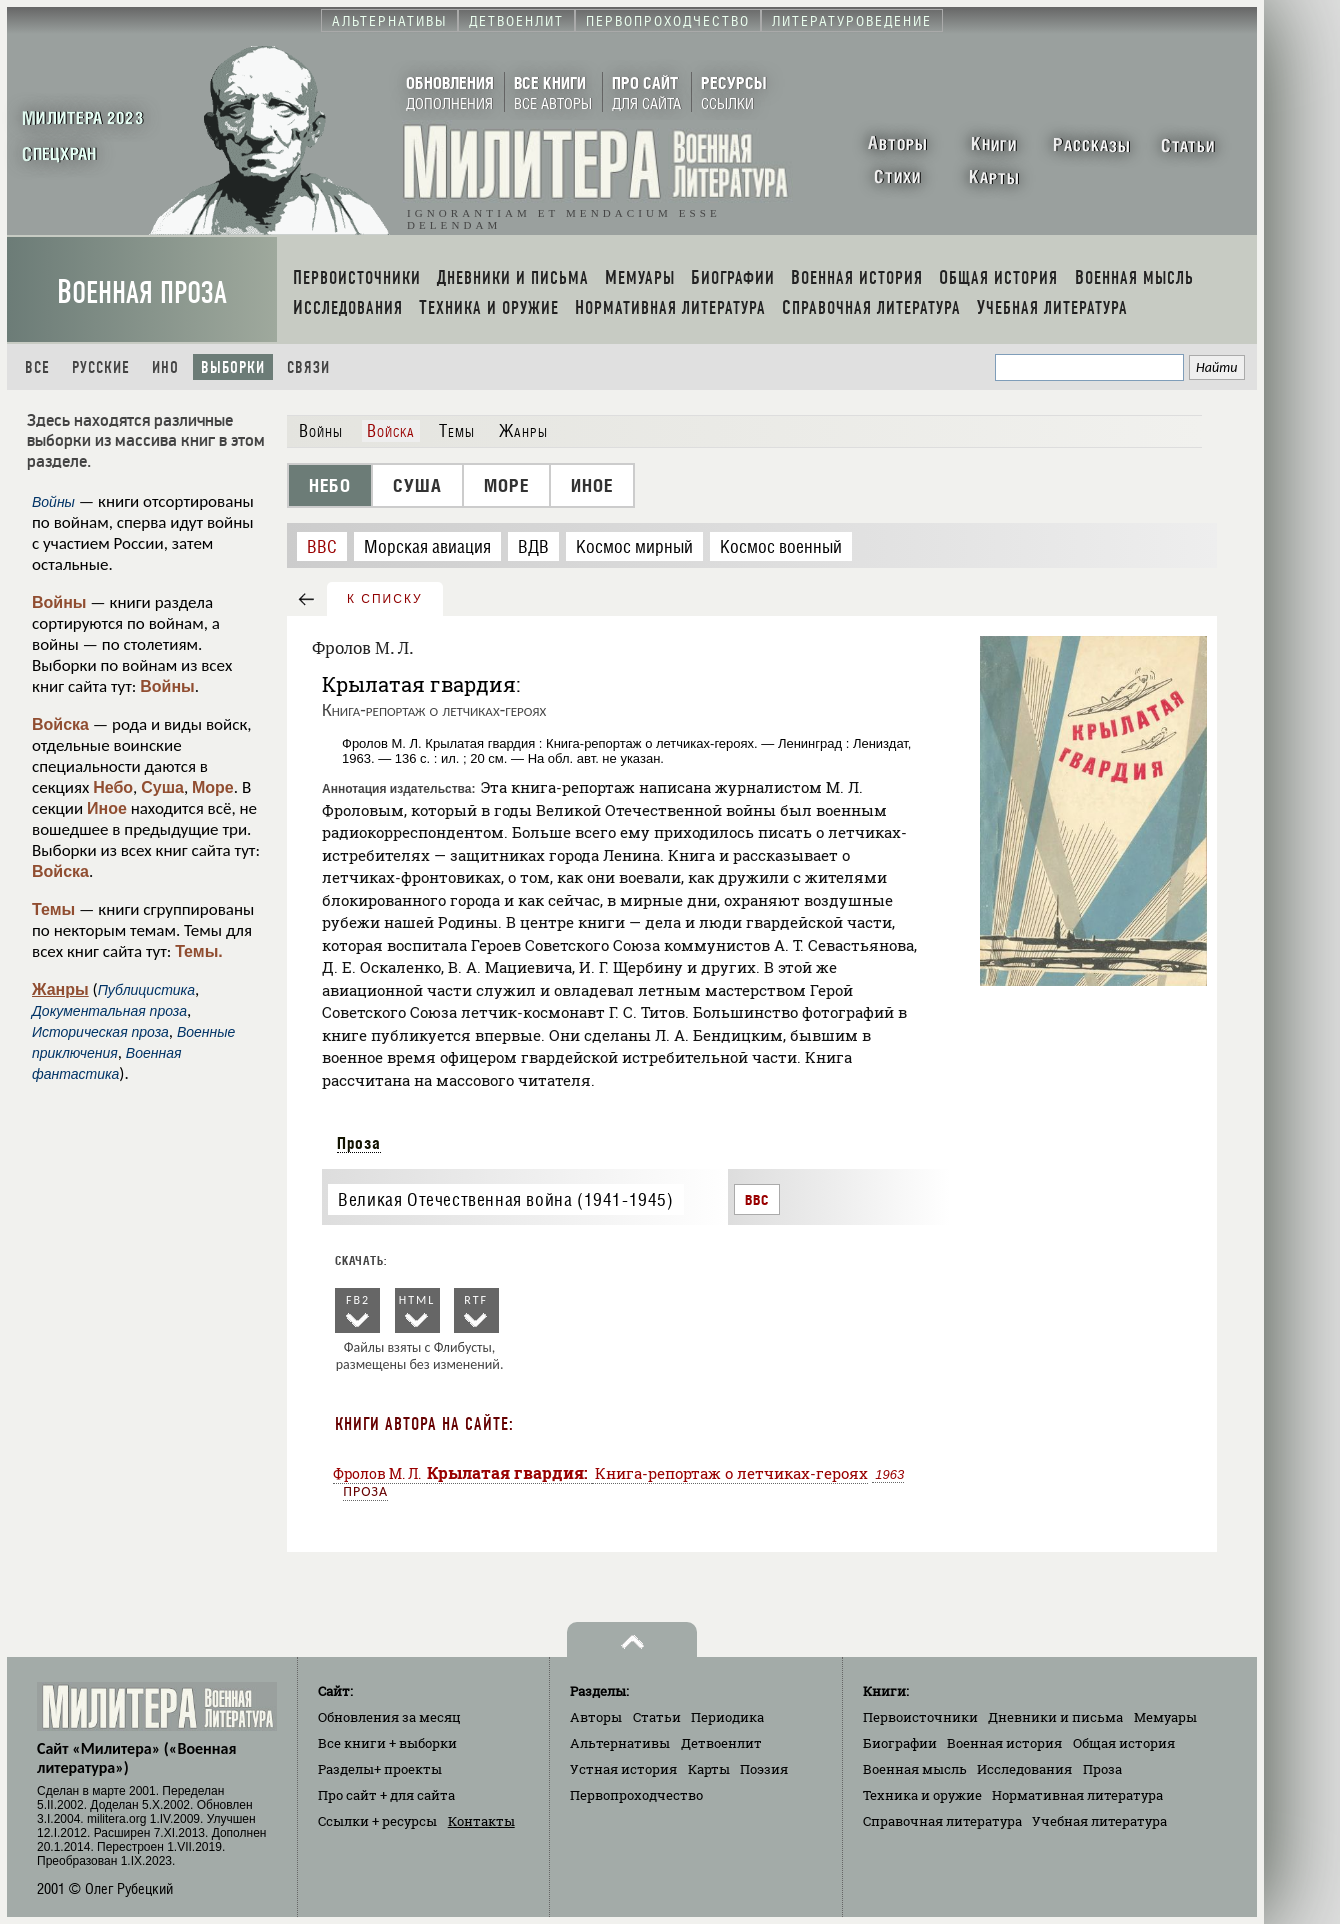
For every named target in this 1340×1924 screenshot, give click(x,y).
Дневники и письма (1055, 1717)
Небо (113, 787)
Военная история (1004, 1743)
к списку (385, 599)
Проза (359, 1143)
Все (37, 367)
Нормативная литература (1077, 1795)
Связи (308, 367)
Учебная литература (1099, 1821)
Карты (709, 1769)
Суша (162, 787)
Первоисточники (920, 1717)
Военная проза (142, 292)
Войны (59, 602)
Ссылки (377, 1821)
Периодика (727, 1717)
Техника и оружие (922, 1795)
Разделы (380, 1769)
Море (213, 787)
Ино (165, 367)
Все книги (387, 1743)
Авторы (596, 1717)
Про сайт (386, 1795)
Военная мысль (915, 1769)
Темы (53, 909)
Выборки (233, 367)
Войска (60, 724)
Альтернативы (620, 1743)
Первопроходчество (636, 1795)
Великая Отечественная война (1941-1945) (505, 1199)
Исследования (1024, 1769)
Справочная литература (942, 1821)
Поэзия (764, 1769)
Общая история (1124, 1743)
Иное (107, 808)
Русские (101, 367)
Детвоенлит (721, 1743)
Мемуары (1165, 1717)
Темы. (199, 951)
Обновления (389, 1717)
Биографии (900, 1743)
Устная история (623, 1769)
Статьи (657, 1717)
